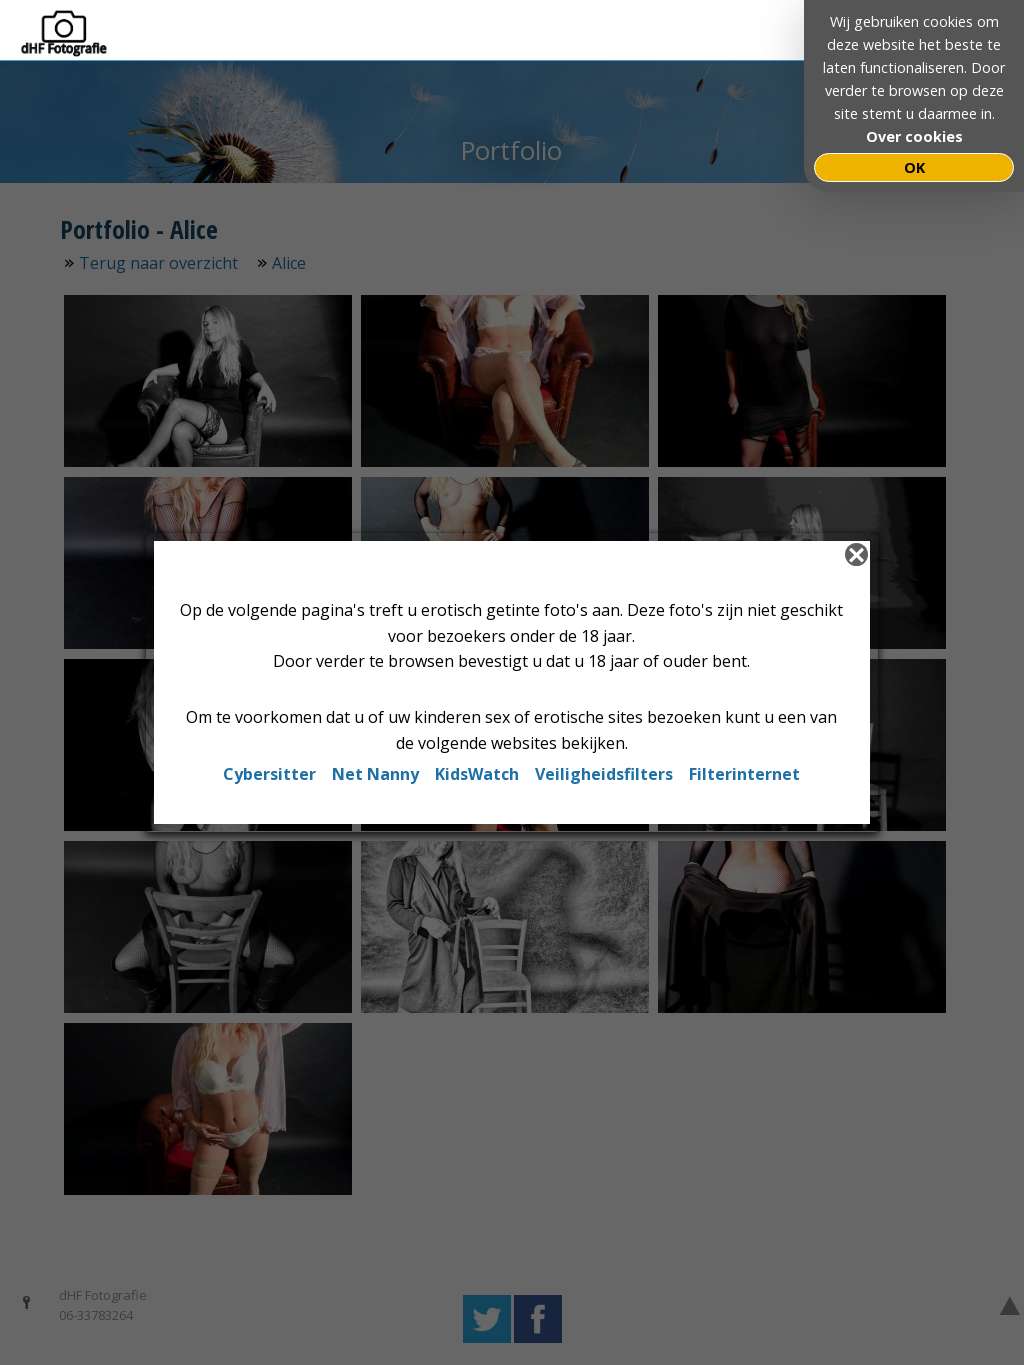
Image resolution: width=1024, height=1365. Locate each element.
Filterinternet (744, 774)
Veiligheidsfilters (604, 774)
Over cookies (914, 136)
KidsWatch (477, 774)
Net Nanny (375, 774)
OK (914, 167)
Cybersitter (269, 774)
